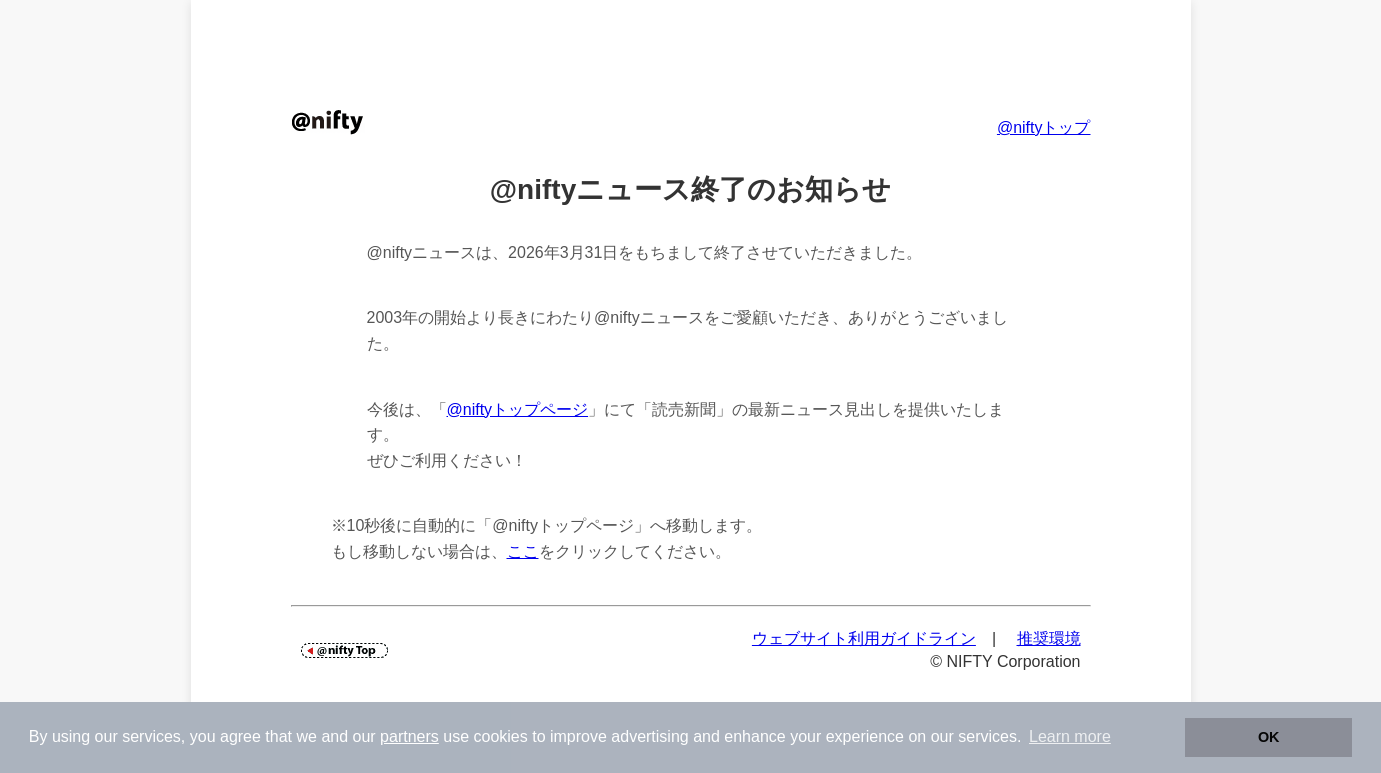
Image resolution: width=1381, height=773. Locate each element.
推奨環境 (1049, 638)
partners (409, 736)
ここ (523, 551)
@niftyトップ (1044, 127)
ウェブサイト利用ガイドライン (864, 638)
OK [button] (1269, 737)
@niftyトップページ (518, 409)
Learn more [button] (1070, 736)
